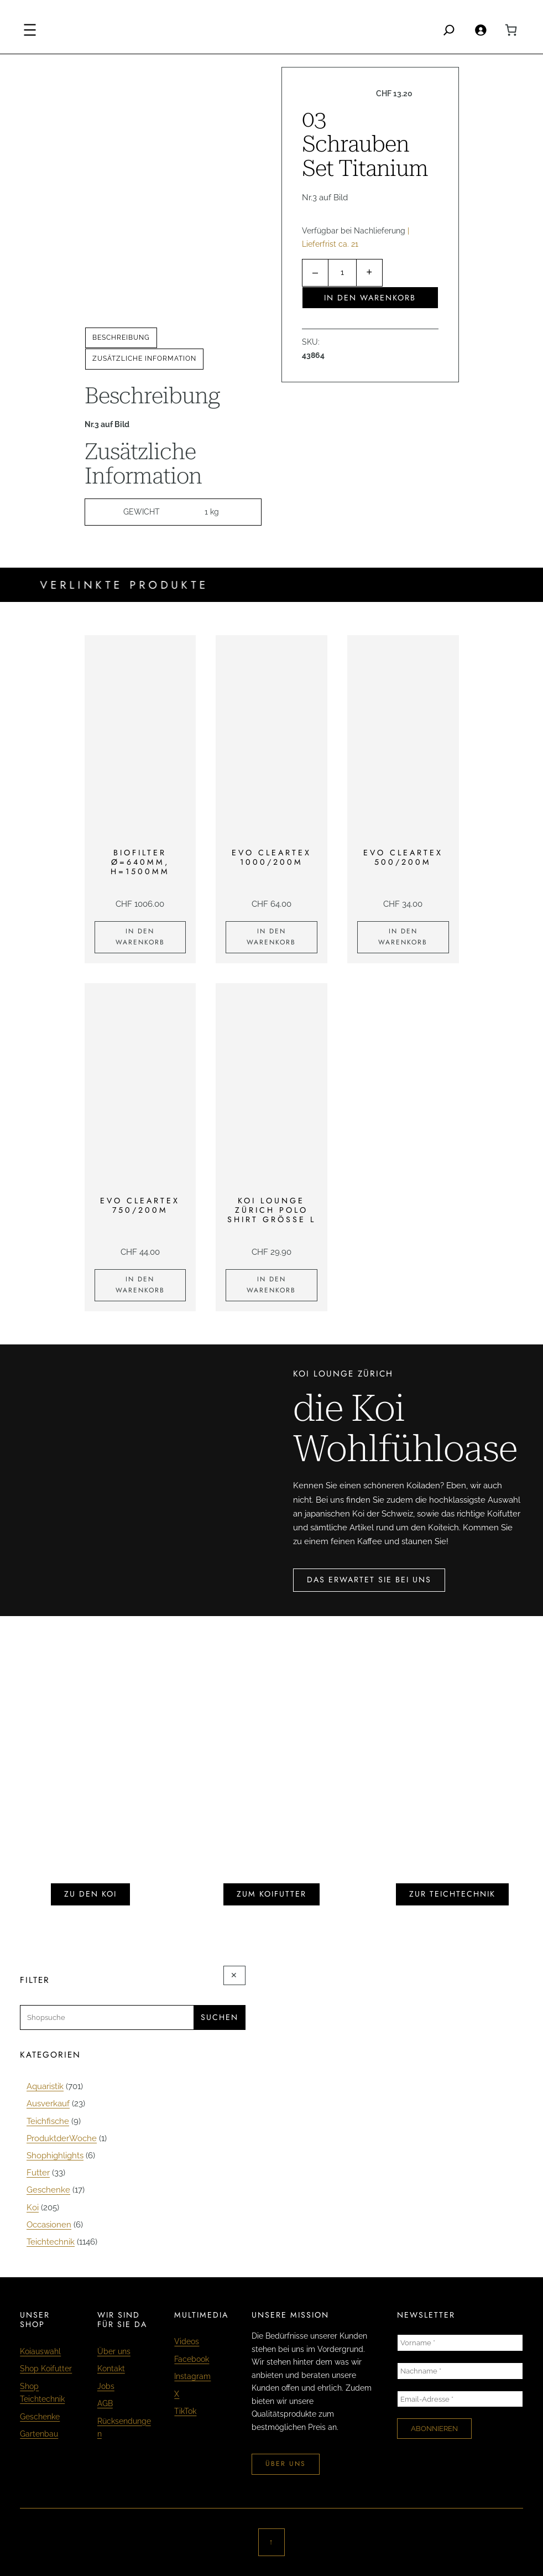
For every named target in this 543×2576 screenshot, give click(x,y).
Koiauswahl (40, 2351)
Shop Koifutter (46, 2368)
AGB (105, 2403)
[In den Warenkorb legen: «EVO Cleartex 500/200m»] (403, 937)
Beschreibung (121, 337)
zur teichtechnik (452, 1893)
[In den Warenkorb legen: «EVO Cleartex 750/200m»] (140, 1285)
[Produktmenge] (342, 273)
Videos (186, 2341)
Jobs (105, 2386)
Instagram (192, 2376)
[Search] (449, 30)
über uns (285, 2464)
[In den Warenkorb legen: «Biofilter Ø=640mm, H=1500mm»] (140, 937)
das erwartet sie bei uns (369, 1579)
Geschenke (40, 2416)
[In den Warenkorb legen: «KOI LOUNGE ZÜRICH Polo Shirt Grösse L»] (271, 1285)
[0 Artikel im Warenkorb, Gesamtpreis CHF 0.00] (510, 30)
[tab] (121, 338)
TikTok (185, 2411)
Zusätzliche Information (144, 358)
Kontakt (111, 2368)
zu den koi (90, 1893)
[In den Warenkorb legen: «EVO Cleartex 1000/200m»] (271, 937)
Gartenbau (39, 2433)
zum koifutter (271, 1893)
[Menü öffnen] (30, 30)
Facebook (191, 2359)
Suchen (219, 2017)
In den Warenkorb (370, 297)
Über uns (113, 2351)
